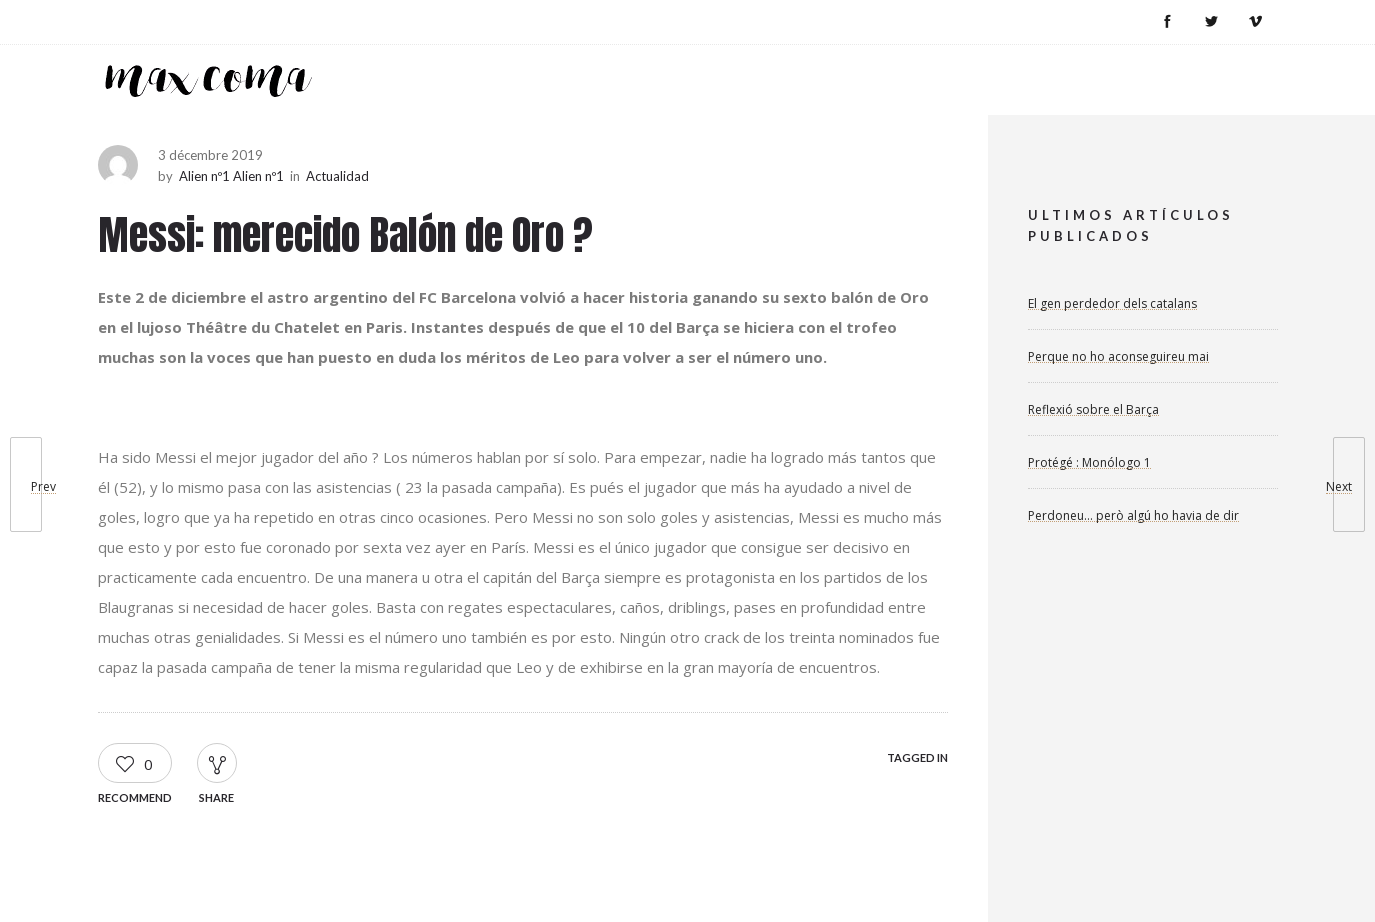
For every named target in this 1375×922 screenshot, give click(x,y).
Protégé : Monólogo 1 (1089, 462)
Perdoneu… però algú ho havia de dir (1133, 515)
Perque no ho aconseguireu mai (1118, 356)
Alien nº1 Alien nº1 (231, 176)
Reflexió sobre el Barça (1093, 409)
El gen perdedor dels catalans (1112, 303)
